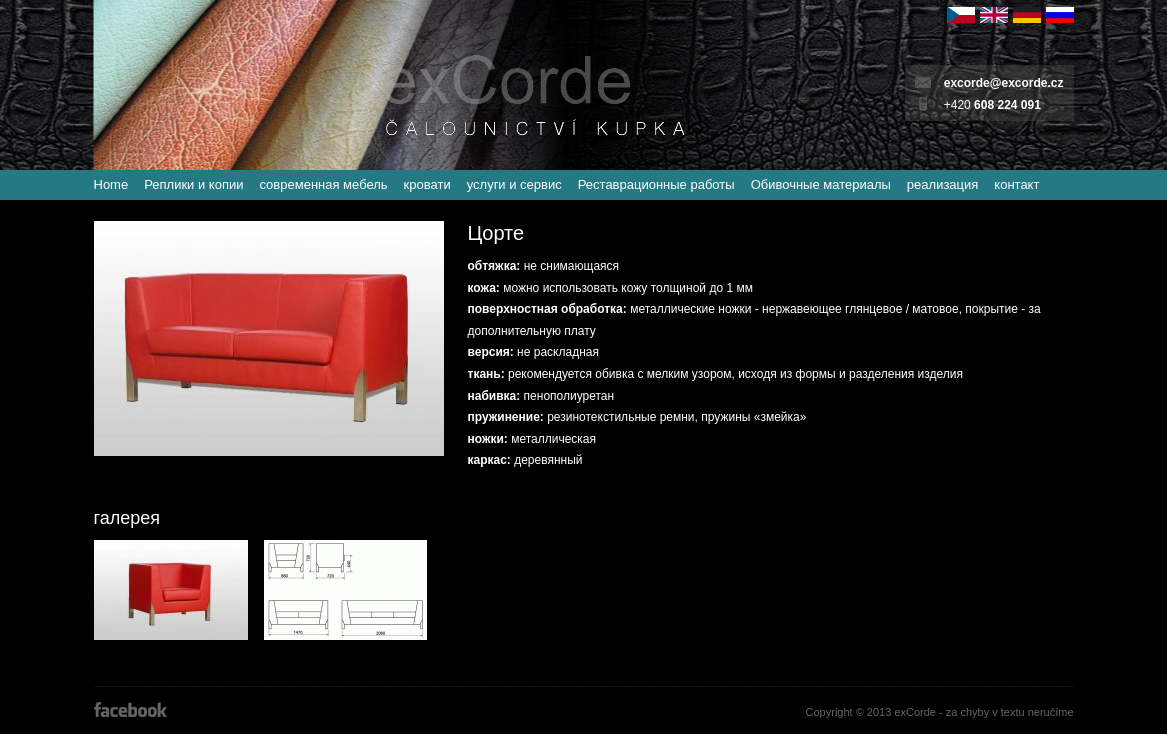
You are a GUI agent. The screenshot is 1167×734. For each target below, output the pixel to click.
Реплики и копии (193, 184)
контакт (1016, 184)
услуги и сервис (514, 184)
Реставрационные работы (656, 184)
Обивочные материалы (821, 184)
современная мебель (323, 184)
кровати (427, 184)
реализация (942, 184)
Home (111, 184)
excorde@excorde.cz (1004, 83)
